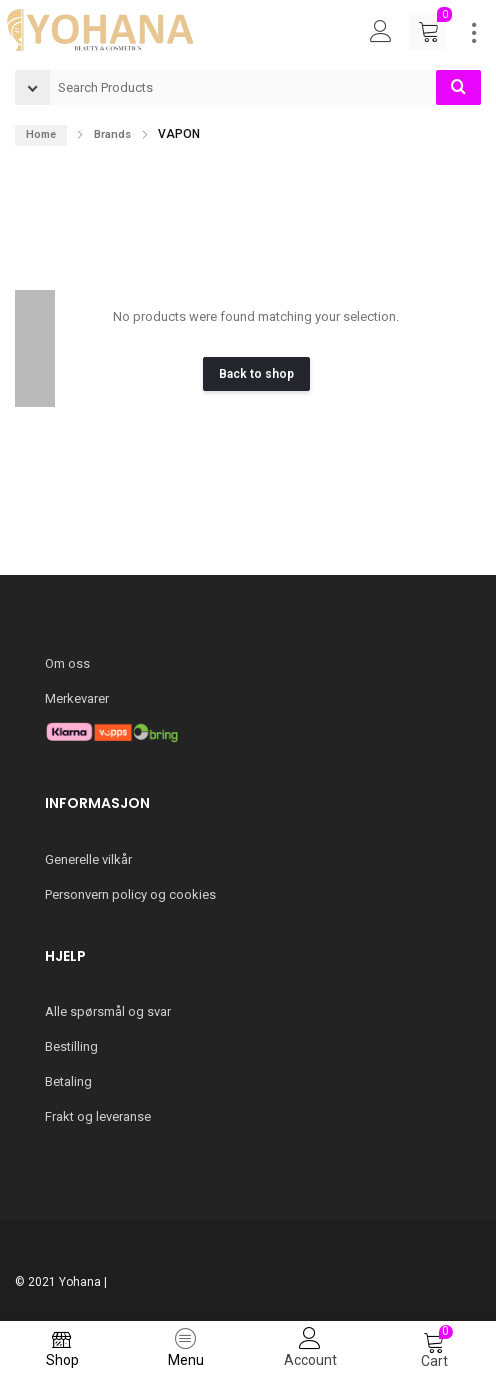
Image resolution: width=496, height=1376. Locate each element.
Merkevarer (77, 698)
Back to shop (256, 374)
